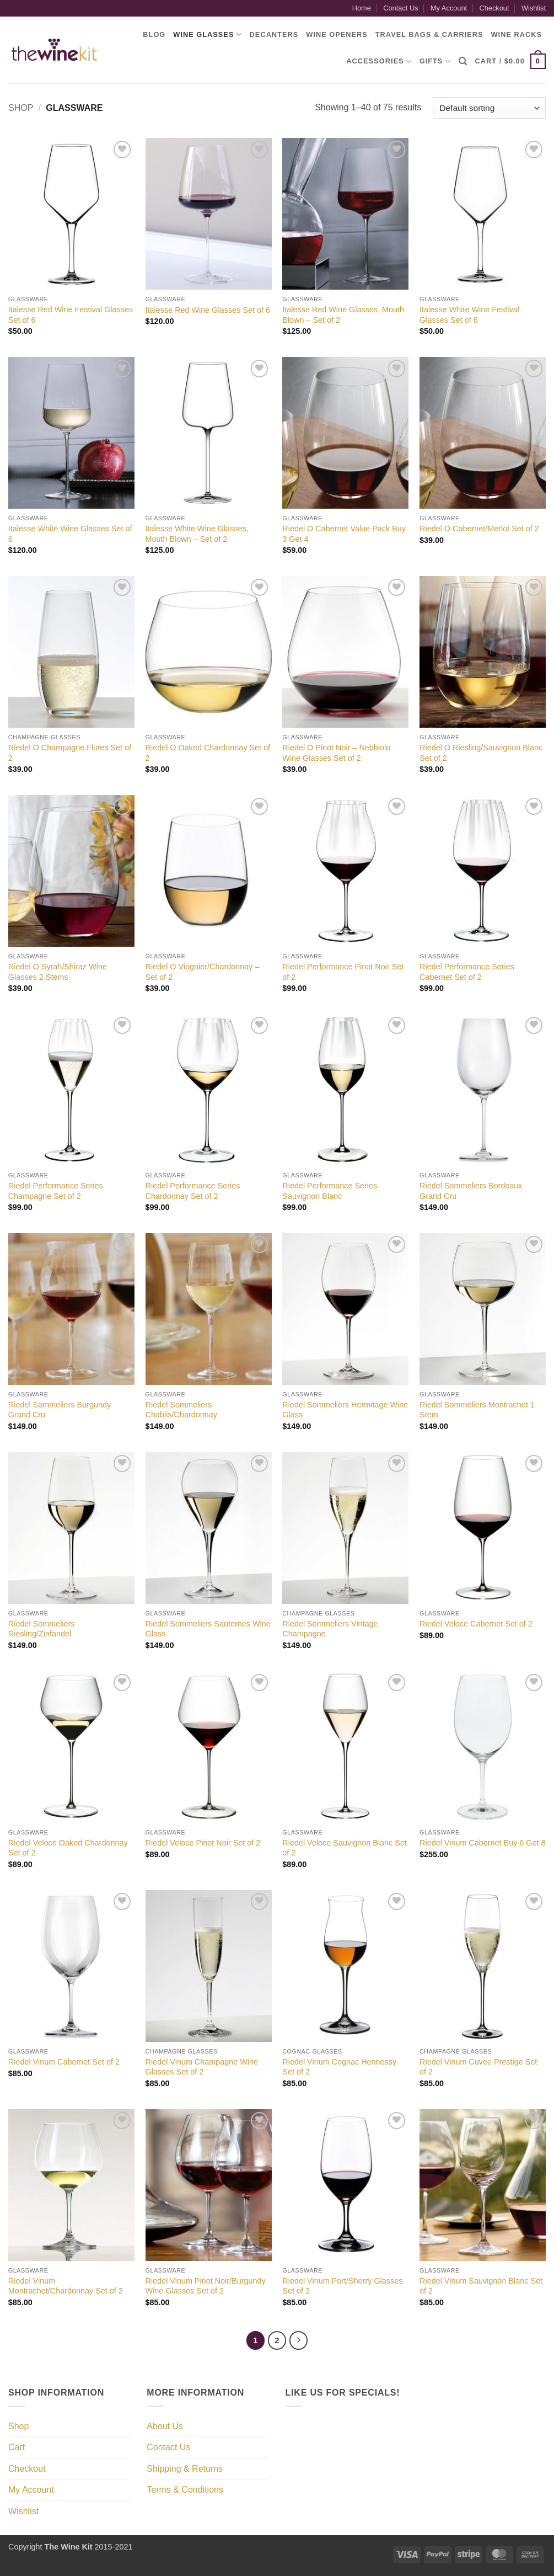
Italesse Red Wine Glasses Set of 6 (208, 310)
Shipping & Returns (185, 2468)
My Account (449, 8)
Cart (16, 2447)
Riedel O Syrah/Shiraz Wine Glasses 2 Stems (57, 972)
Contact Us (400, 8)
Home (361, 8)
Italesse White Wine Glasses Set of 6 (70, 533)
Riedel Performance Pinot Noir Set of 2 (343, 972)
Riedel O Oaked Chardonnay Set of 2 (208, 752)
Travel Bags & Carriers (429, 34)
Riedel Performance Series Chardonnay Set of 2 (193, 1191)
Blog (154, 34)
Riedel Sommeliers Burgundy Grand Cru (59, 1410)
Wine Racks (516, 34)
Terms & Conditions (185, 2489)
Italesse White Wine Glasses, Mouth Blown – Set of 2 (197, 533)
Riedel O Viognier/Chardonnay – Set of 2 (203, 972)
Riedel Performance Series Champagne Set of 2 (55, 1191)
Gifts (435, 61)
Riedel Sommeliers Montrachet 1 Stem (477, 1410)
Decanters (274, 34)
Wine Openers (337, 34)
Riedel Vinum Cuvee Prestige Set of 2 (478, 2067)
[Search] (463, 61)
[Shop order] (489, 108)
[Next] (298, 2340)
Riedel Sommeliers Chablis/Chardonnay (181, 1410)
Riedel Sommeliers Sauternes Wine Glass (208, 1629)
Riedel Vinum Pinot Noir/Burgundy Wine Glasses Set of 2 (206, 2286)
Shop (20, 108)
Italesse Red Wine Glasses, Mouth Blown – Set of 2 (343, 314)
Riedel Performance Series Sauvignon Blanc (329, 1191)
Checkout (494, 8)
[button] (510, 61)
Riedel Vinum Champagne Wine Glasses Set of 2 (202, 2067)
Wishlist (533, 8)
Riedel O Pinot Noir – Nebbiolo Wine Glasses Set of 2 (336, 752)
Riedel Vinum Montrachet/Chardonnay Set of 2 (65, 2286)
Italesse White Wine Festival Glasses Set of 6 (469, 314)
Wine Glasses (207, 34)
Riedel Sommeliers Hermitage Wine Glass (345, 1410)
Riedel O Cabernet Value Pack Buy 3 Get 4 (344, 533)
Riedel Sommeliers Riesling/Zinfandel (41, 1629)
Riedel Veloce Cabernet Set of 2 (476, 1623)
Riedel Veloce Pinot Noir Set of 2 (203, 1842)
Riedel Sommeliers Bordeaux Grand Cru (470, 1191)
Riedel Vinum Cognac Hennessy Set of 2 (339, 2067)
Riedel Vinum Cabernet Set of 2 (64, 2061)
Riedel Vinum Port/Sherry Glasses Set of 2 (342, 2286)
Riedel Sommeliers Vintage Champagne (330, 1629)
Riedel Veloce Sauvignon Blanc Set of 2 (344, 1848)
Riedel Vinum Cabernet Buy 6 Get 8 (482, 1842)
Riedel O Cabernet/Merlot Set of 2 (479, 528)
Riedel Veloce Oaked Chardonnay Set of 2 (68, 1848)
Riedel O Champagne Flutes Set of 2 (69, 752)
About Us (165, 2426)
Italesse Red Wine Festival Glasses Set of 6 (70, 314)
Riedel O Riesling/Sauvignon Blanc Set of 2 (480, 752)
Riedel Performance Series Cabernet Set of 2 (466, 972)
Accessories (378, 61)
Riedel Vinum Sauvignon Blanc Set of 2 (480, 2286)
